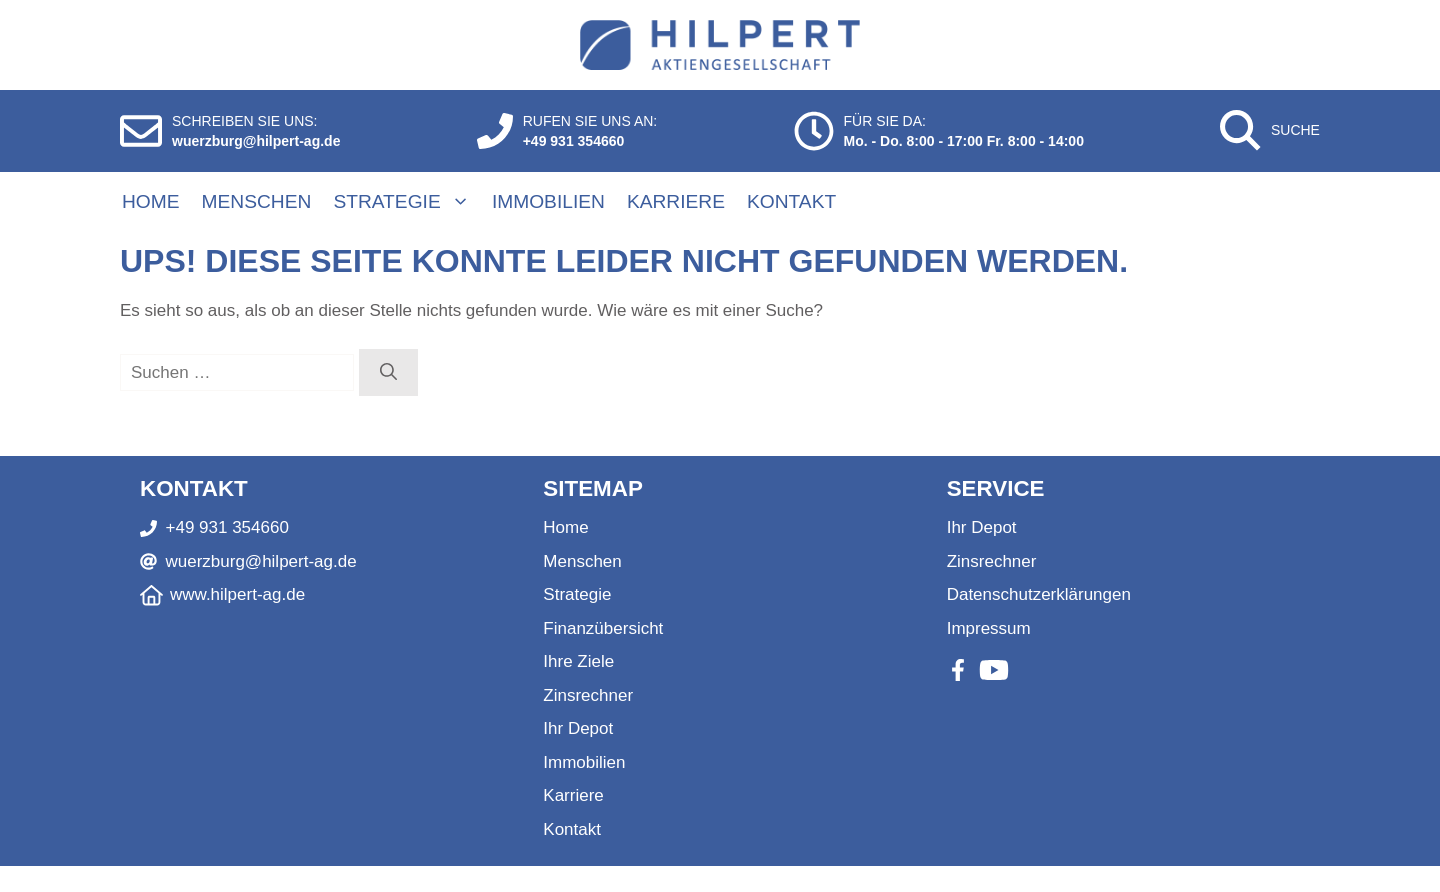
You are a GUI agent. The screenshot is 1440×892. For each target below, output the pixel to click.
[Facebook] (958, 670)
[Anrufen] (495, 131)
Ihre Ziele (578, 661)
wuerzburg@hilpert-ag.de (256, 141)
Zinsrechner (588, 695)
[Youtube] (994, 670)
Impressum (989, 628)
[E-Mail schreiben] (141, 131)
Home (151, 201)
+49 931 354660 (574, 141)
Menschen (257, 201)
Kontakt (791, 201)
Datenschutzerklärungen (1039, 594)
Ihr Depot (578, 728)
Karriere (676, 201)
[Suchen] (388, 373)
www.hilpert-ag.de (237, 594)
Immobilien (548, 201)
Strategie (411, 202)
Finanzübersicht (603, 628)
